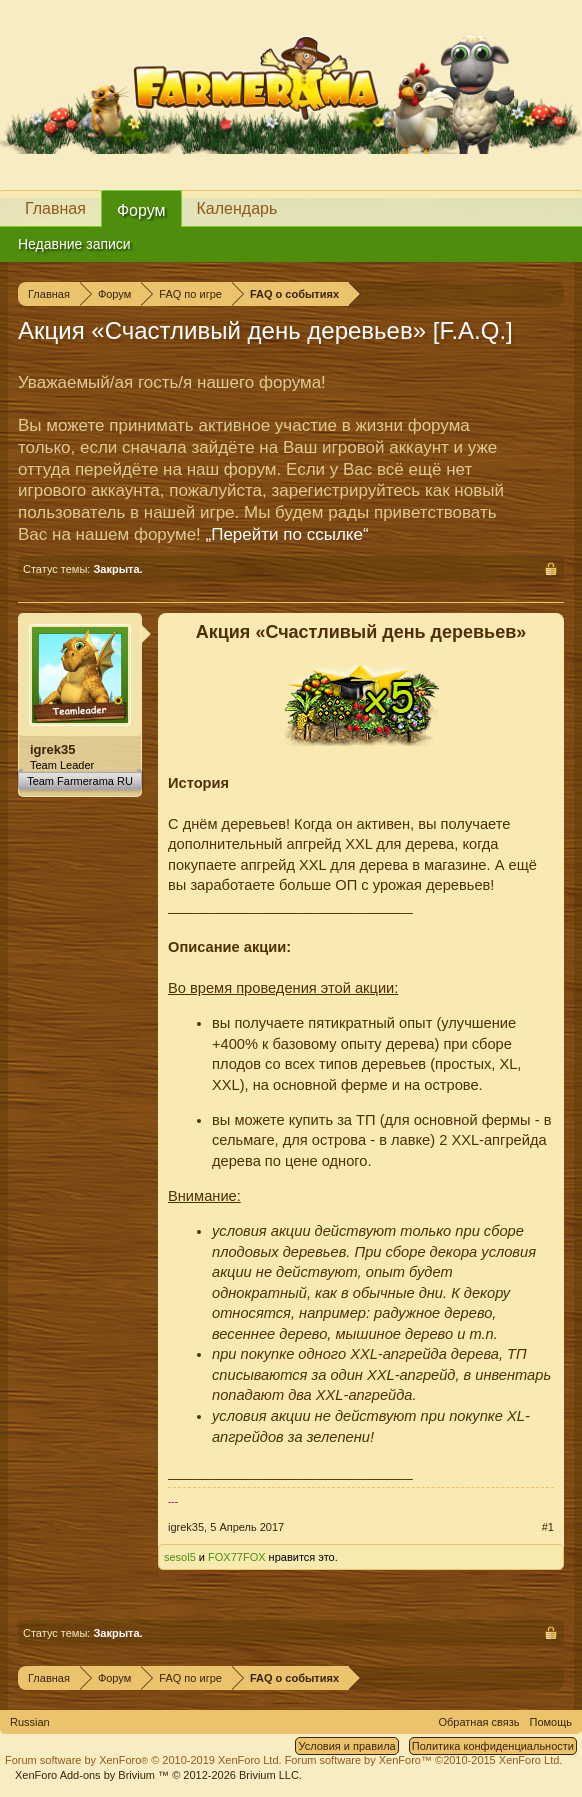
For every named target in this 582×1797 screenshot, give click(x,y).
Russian (30, 1722)
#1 (548, 1527)
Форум (141, 210)
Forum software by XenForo (143, 1760)
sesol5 (180, 1557)
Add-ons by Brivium (158, 1775)
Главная (55, 208)
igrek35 (53, 749)
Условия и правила (346, 1746)
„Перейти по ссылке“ (287, 534)
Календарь (237, 208)
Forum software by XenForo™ (424, 1760)
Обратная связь (478, 1722)
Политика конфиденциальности (493, 1746)
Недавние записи (74, 244)
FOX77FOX (236, 1557)
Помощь (551, 1722)
